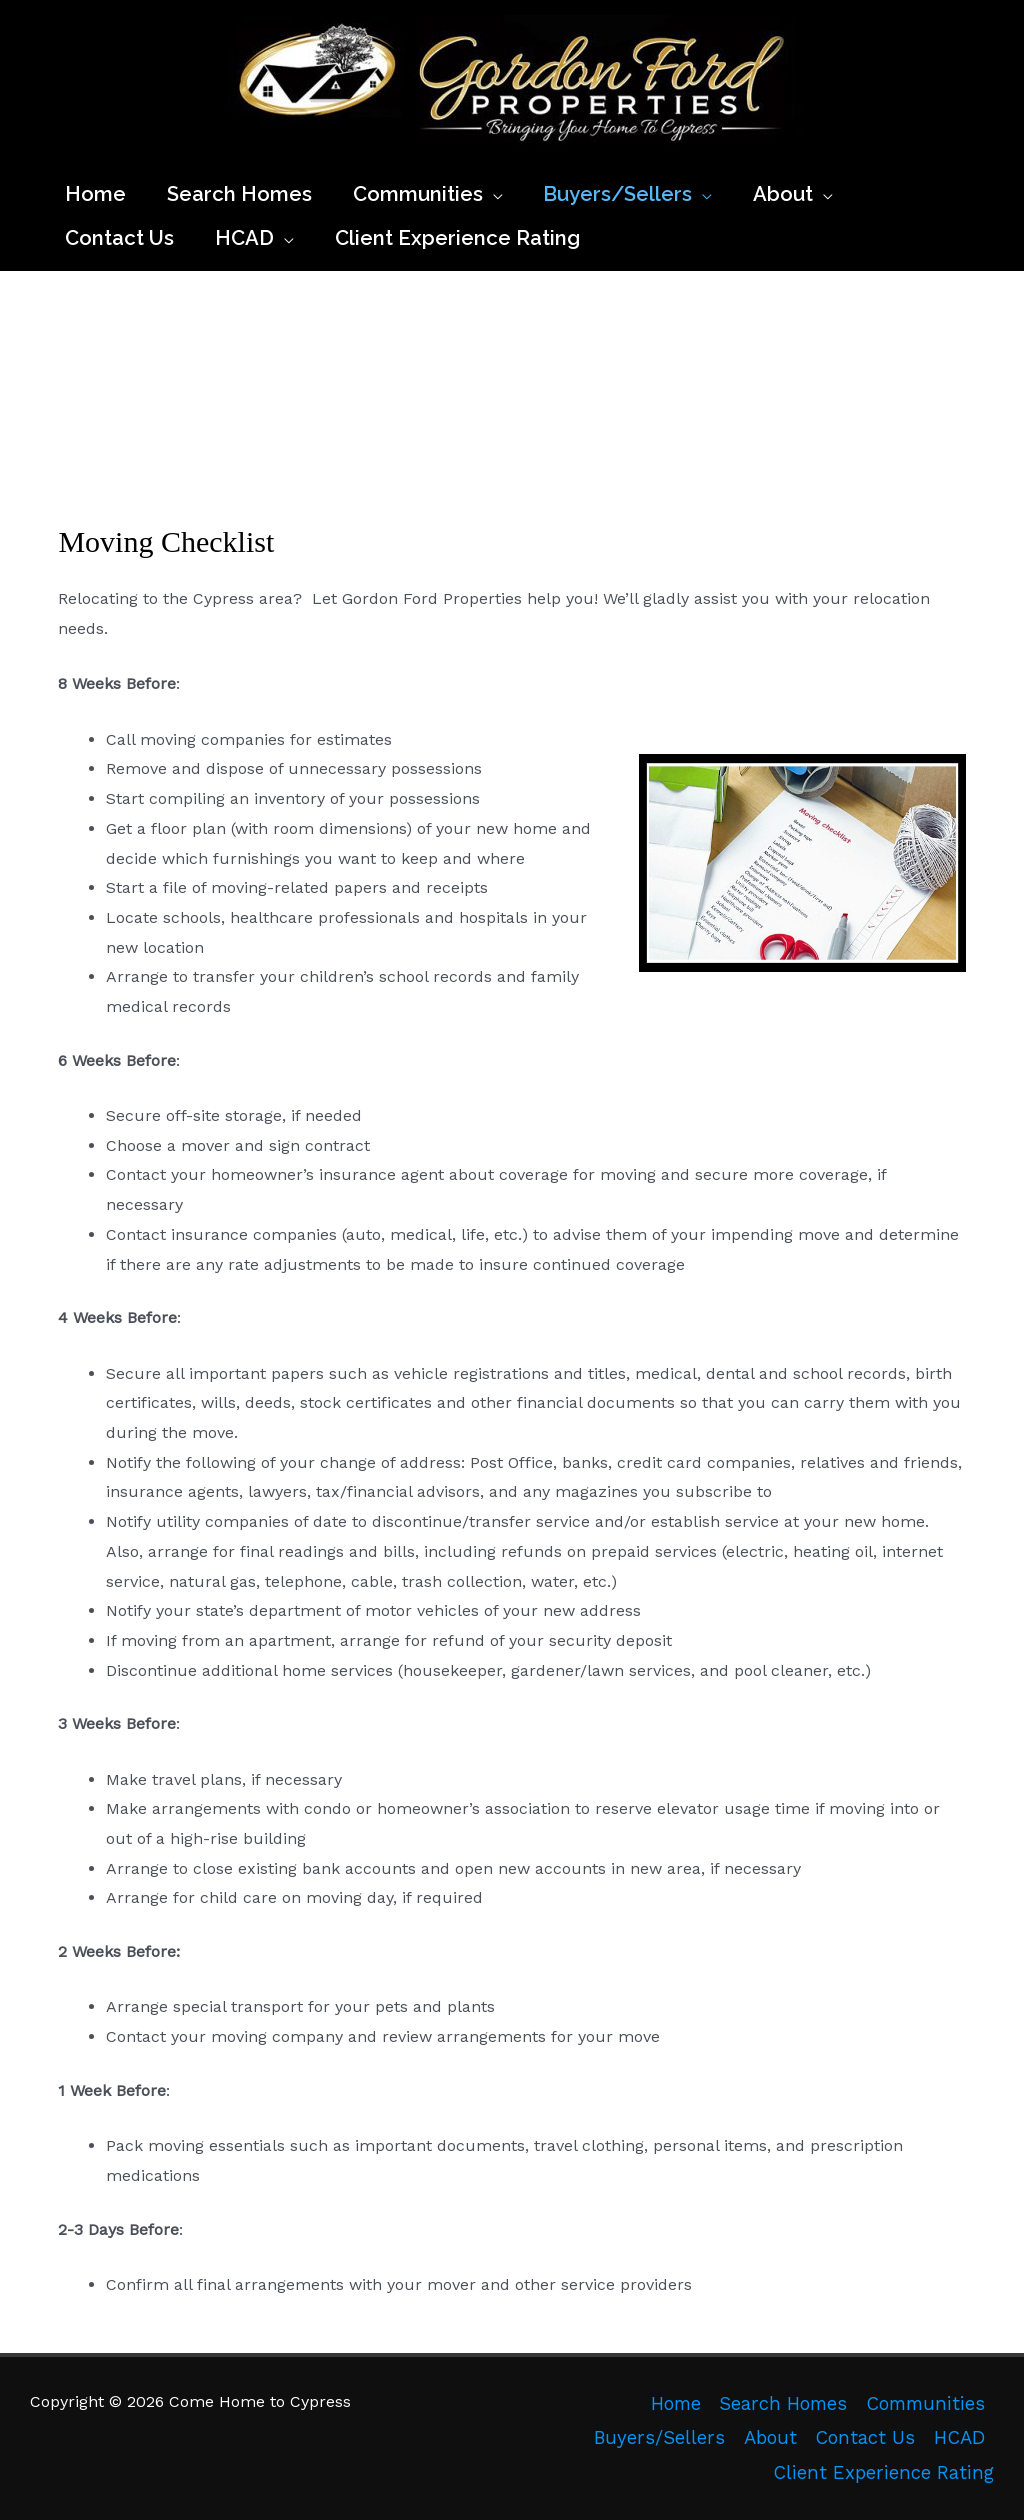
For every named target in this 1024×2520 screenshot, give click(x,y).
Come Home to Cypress (236, 154)
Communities (925, 2404)
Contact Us (865, 2438)
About (770, 2438)
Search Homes (783, 2404)
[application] (493, 194)
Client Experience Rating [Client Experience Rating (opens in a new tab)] (883, 2473)
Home (676, 2404)
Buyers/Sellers (659, 2438)
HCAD (959, 2438)
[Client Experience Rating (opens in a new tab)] (457, 238)
